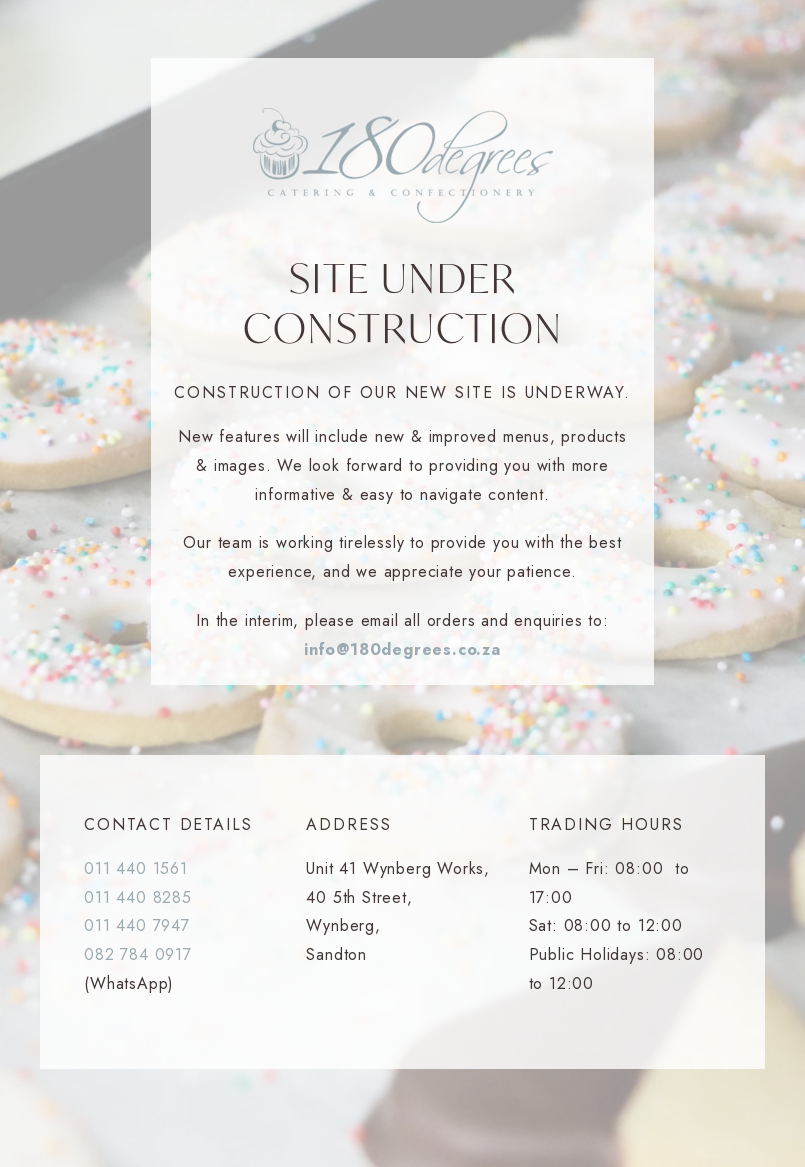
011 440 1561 (136, 868)
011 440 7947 (137, 925)
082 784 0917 (138, 954)
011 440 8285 (138, 897)
